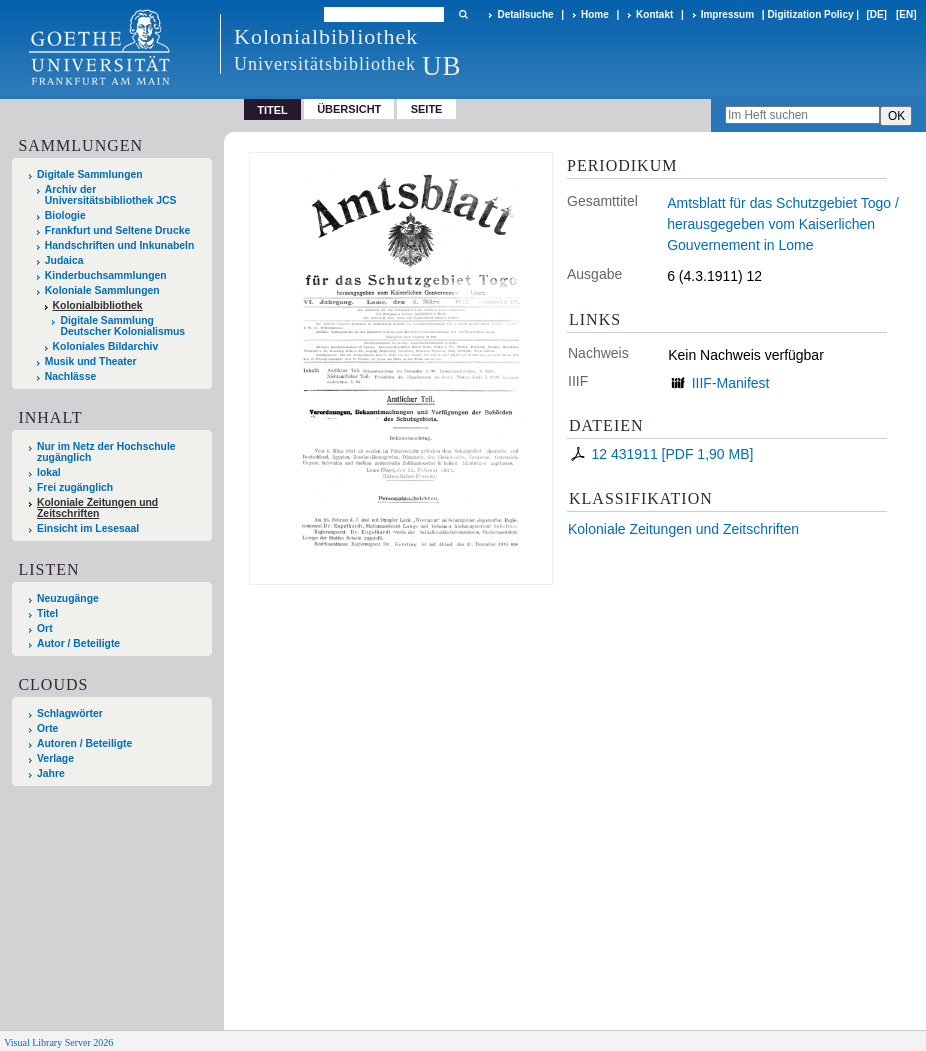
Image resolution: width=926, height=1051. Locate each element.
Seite (427, 109)
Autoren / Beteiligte (84, 743)
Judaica (64, 260)
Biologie (65, 215)
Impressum (727, 14)
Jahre (51, 773)
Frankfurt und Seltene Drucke (118, 230)
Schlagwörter (70, 713)
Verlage (55, 758)
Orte (47, 728)
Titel (47, 613)
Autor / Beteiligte (78, 643)
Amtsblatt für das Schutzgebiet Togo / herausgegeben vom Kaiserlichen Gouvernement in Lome (783, 224)
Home (595, 14)
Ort (45, 628)
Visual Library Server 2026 (58, 1042)
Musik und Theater (91, 361)
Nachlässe (70, 376)
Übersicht (349, 109)
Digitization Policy (810, 14)
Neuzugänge (68, 598)
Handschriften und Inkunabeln (120, 245)
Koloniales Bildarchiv (106, 346)
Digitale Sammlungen (90, 174)
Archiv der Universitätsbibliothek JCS (111, 195)
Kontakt (654, 14)
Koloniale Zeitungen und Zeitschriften (683, 529)
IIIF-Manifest (731, 383)
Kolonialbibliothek (98, 305)
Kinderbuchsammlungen (106, 275)
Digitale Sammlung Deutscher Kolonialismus (122, 326)
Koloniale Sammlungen (102, 290)
